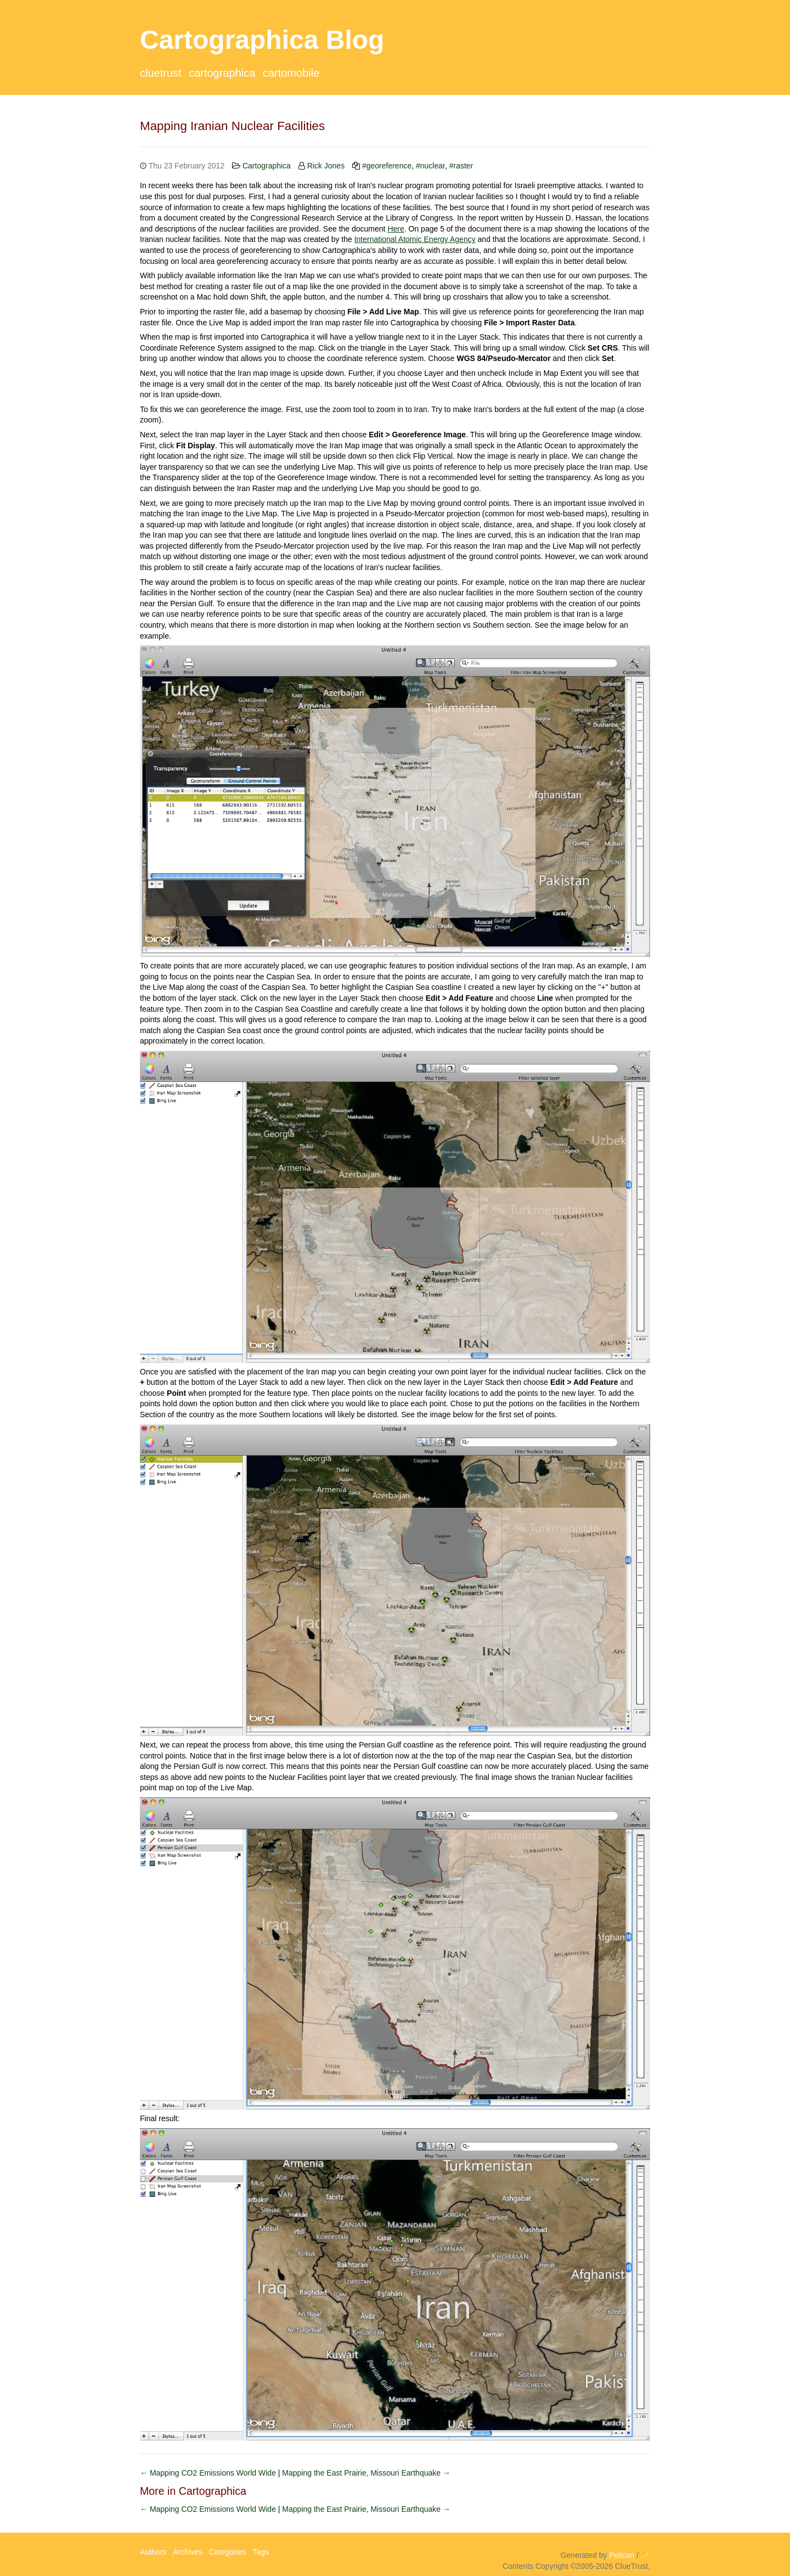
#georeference (386, 165)
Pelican (621, 2555)
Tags (260, 2551)
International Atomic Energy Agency (415, 239)
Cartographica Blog (262, 39)
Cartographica (222, 73)
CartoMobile (291, 73)
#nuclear (430, 165)
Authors (153, 2551)
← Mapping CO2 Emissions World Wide (209, 2472)
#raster (461, 165)
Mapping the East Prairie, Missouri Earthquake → (366, 2472)
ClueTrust (161, 73)
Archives (187, 2551)
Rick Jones (326, 165)
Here (395, 228)
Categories (227, 2551)
